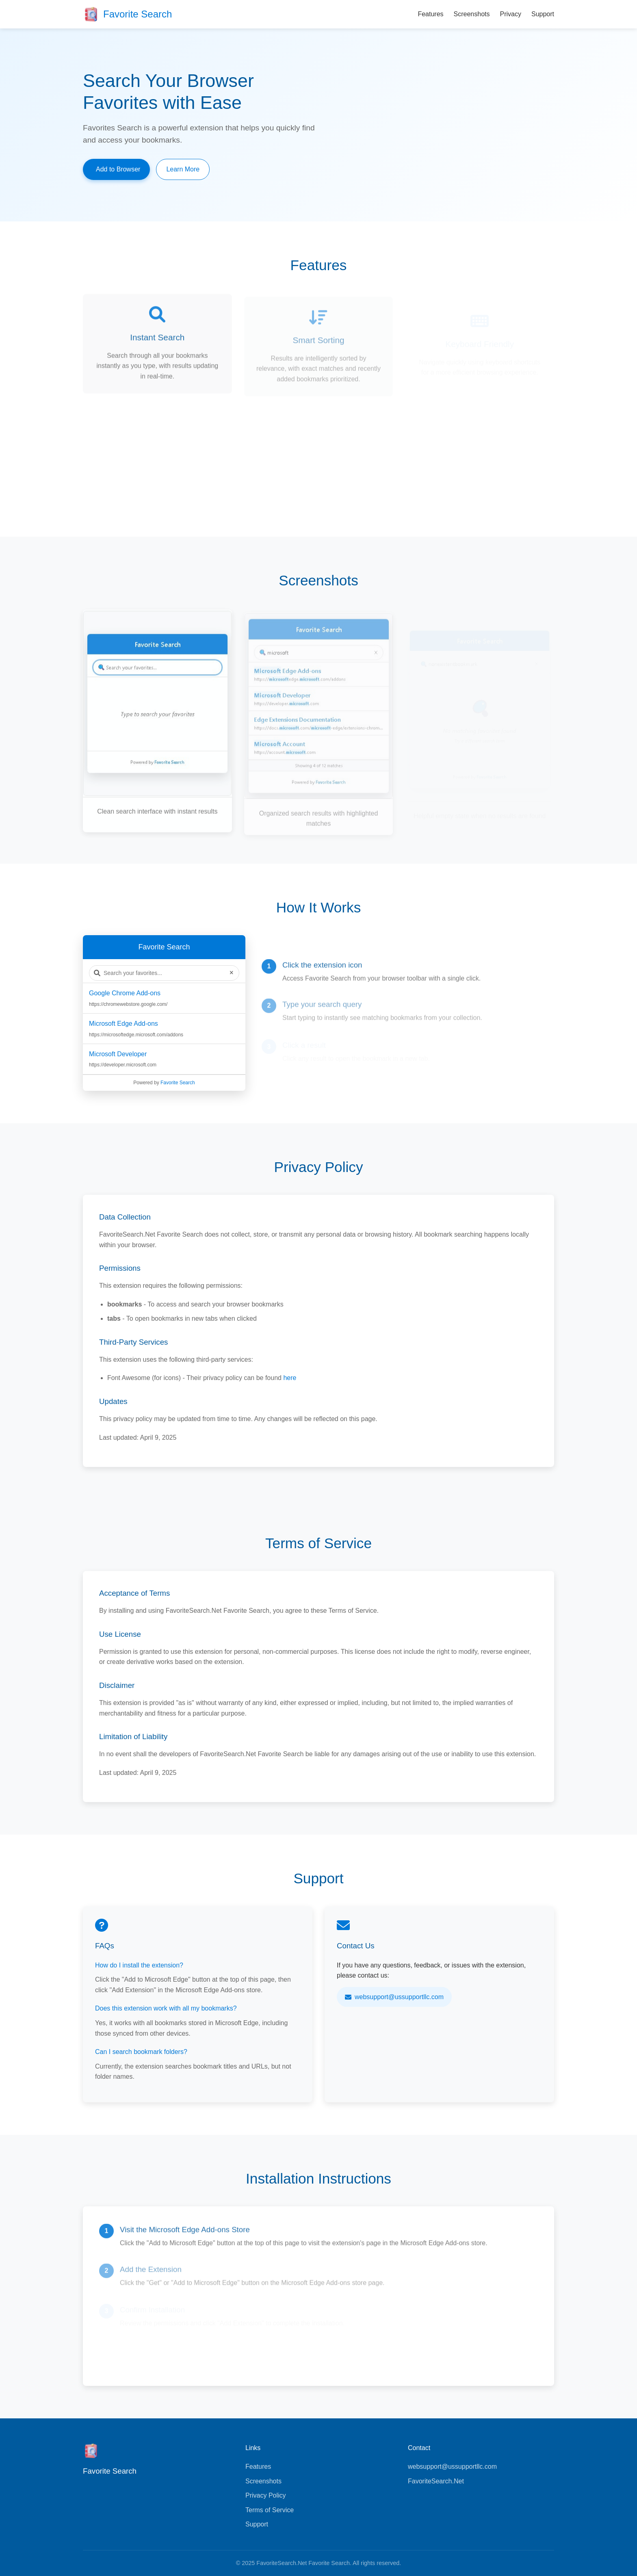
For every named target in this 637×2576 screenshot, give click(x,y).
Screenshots (472, 14)
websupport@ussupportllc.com (394, 1996)
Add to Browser (118, 169)
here (289, 1377)
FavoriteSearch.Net (436, 2481)
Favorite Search (177, 1082)
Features (430, 14)
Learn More (182, 169)
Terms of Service (269, 2510)
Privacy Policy (265, 2495)
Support (542, 14)
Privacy (510, 14)
